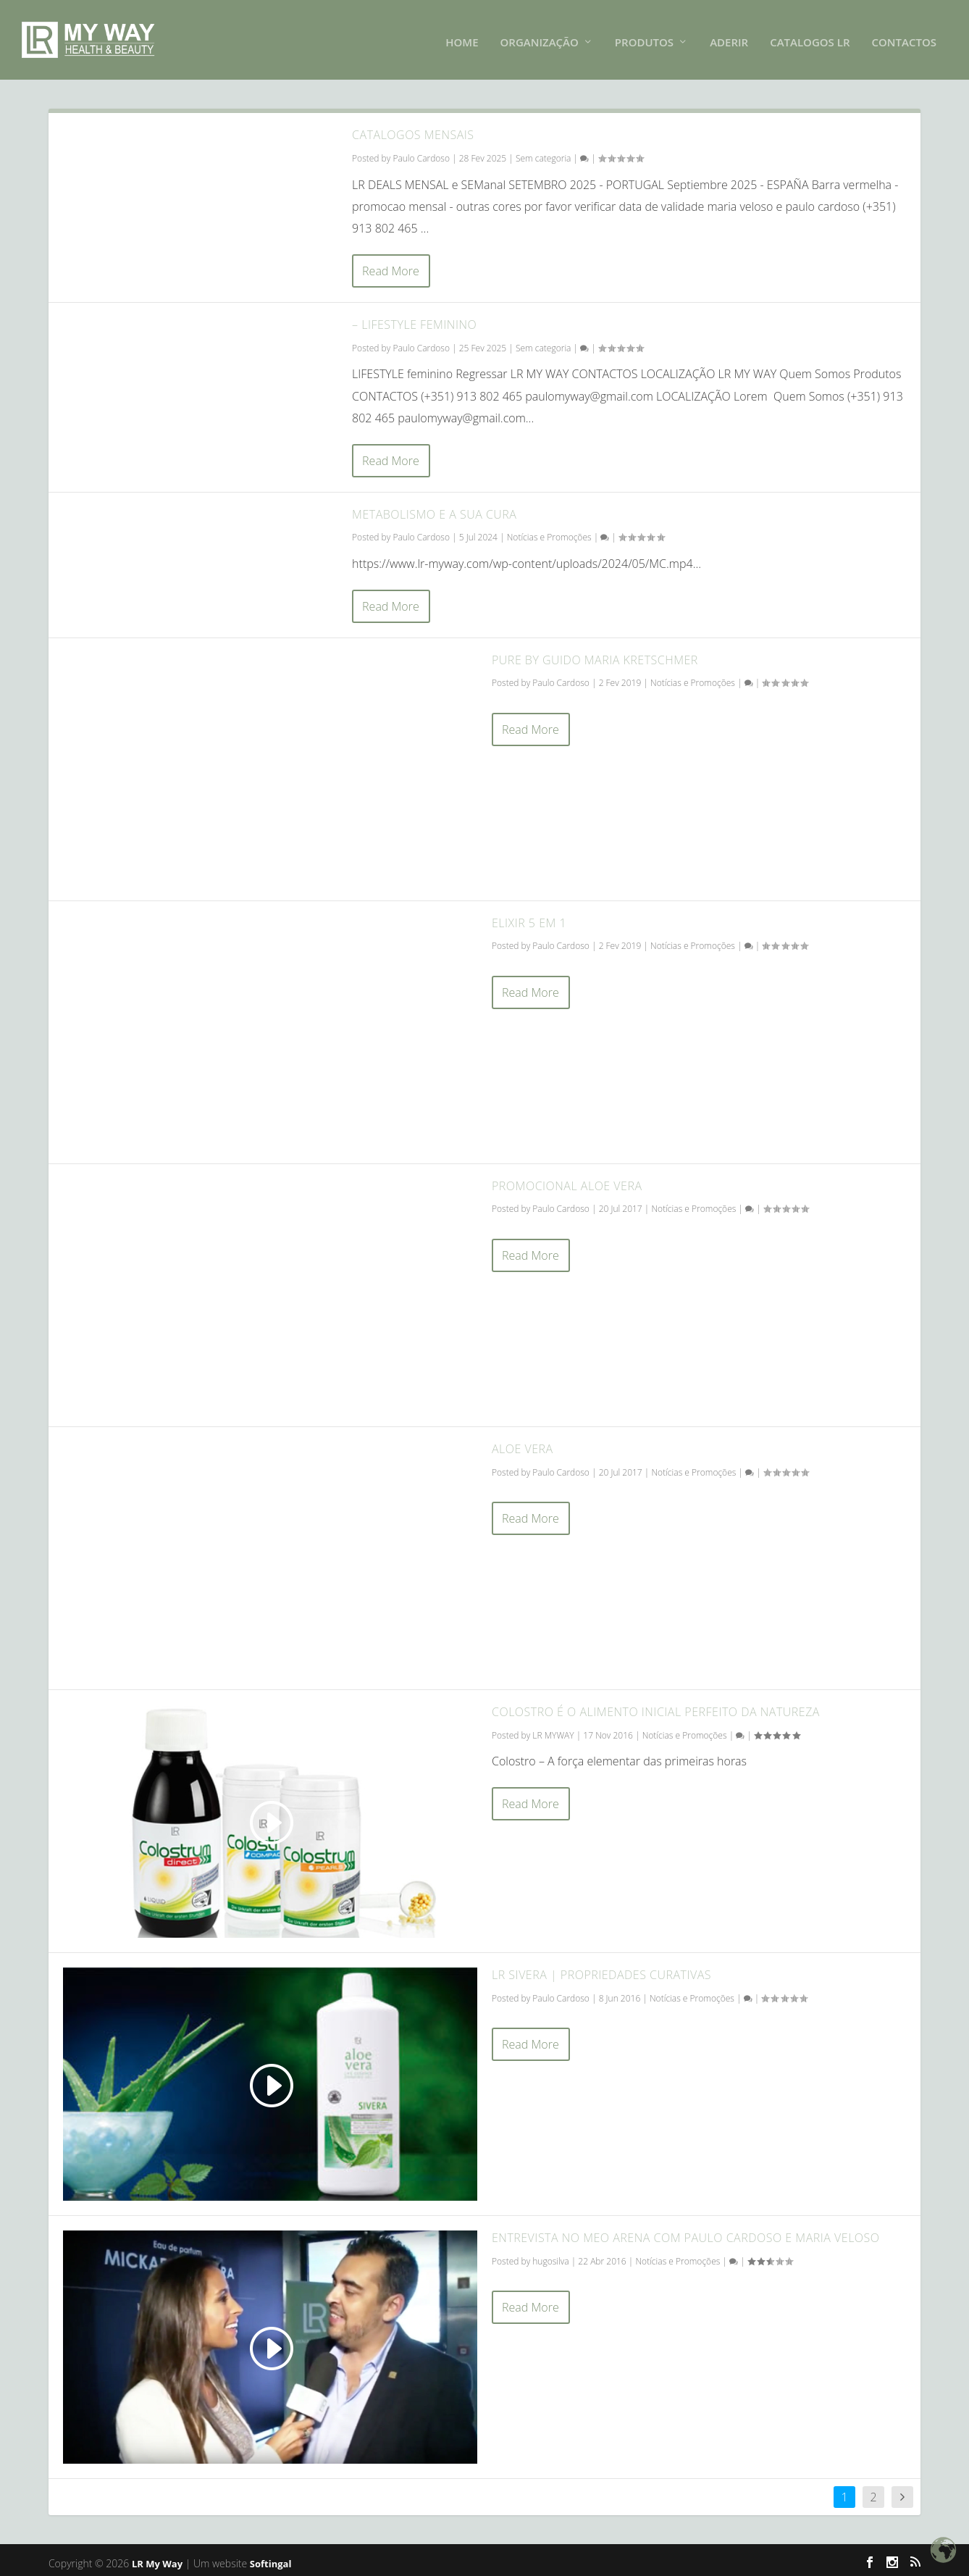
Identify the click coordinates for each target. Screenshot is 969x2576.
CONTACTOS (904, 37)
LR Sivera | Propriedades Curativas (601, 1970)
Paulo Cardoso (421, 154)
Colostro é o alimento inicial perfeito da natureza (656, 1707)
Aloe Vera (522, 1444)
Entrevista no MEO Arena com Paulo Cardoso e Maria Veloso (686, 2233)
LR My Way (157, 2559)
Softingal (271, 2559)
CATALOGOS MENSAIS (413, 130)
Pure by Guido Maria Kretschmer (595, 655)
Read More (390, 267)
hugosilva (550, 2257)
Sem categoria (543, 154)
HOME (461, 37)
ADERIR (729, 37)
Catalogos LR (810, 37)
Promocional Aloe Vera (567, 1181)
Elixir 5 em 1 (529, 919)
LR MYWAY (553, 1731)
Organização (539, 37)
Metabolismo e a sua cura (434, 510)
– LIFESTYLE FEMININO (414, 320)
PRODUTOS (644, 37)
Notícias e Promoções (549, 533)
